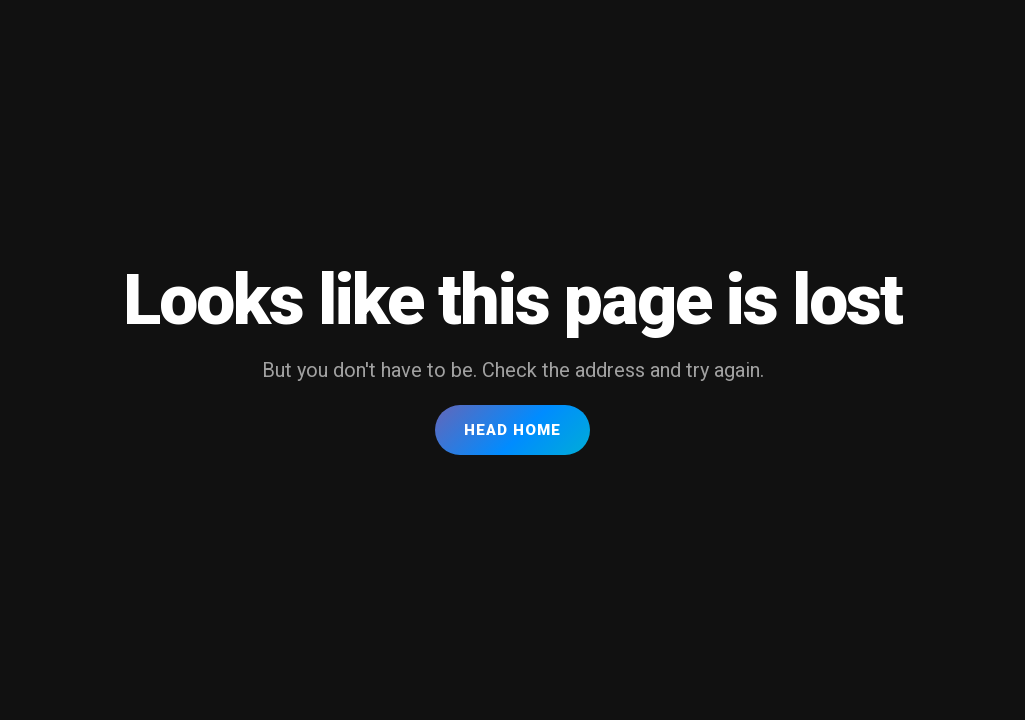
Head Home (512, 430)
